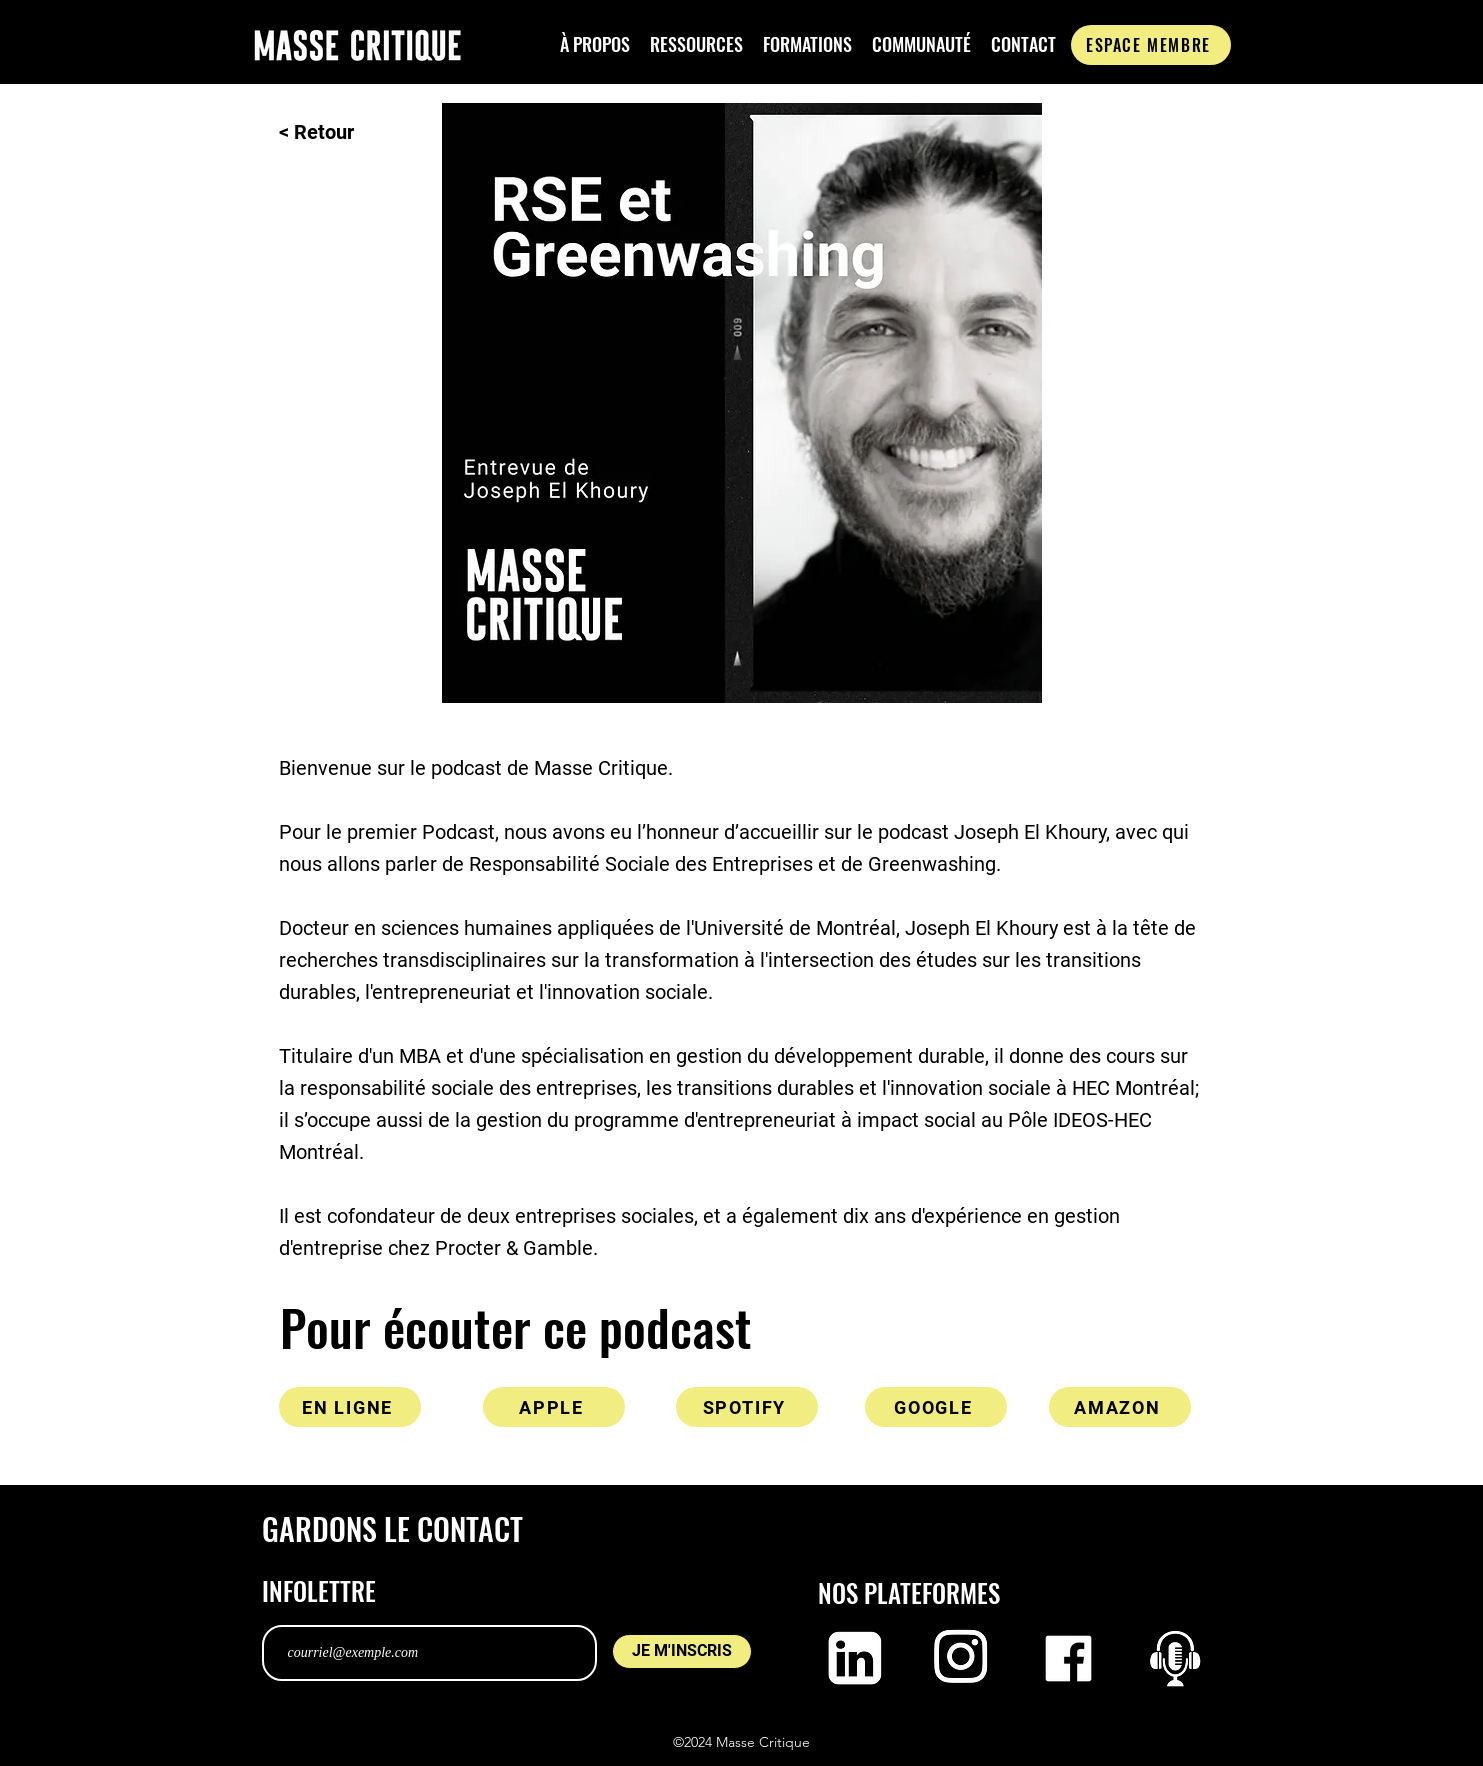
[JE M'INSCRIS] (682, 1651)
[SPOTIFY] (747, 1407)
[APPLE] (554, 1407)
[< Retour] (345, 132)
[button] (595, 44)
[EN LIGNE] (350, 1407)
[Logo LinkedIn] (854, 1658)
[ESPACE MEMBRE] (1151, 45)
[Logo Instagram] (961, 1658)
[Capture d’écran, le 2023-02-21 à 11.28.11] (1175, 1658)
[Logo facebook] (1068, 1658)
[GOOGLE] (936, 1407)
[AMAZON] (1120, 1407)
